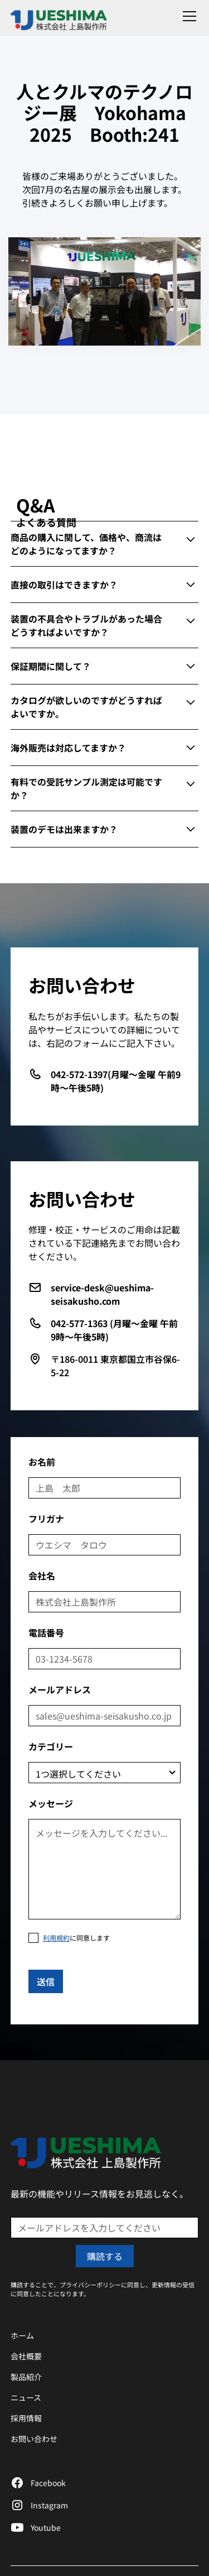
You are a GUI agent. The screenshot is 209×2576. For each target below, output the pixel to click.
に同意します (76, 1937)
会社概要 (26, 2356)
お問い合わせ (34, 2438)
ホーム (22, 2335)
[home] (64, 16)
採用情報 (26, 2418)
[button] (187, 16)
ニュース (26, 2397)
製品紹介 (26, 2376)
